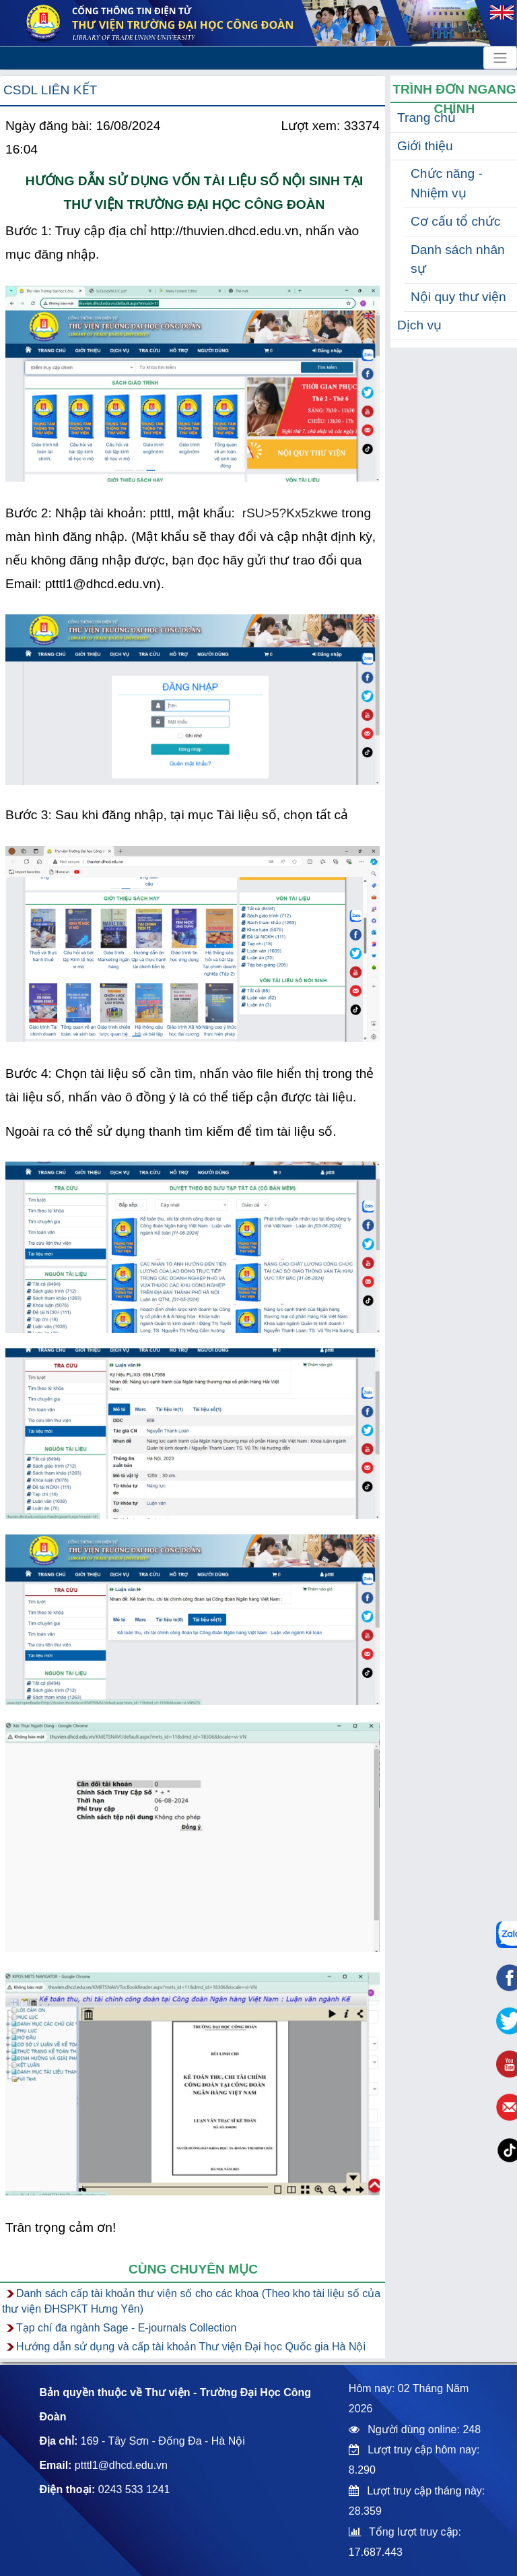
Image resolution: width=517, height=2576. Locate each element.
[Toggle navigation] (500, 57)
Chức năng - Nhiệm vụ (447, 183)
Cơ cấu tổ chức (455, 221)
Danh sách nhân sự (458, 259)
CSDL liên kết (50, 90)
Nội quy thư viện (458, 297)
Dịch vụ (419, 325)
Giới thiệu (425, 146)
